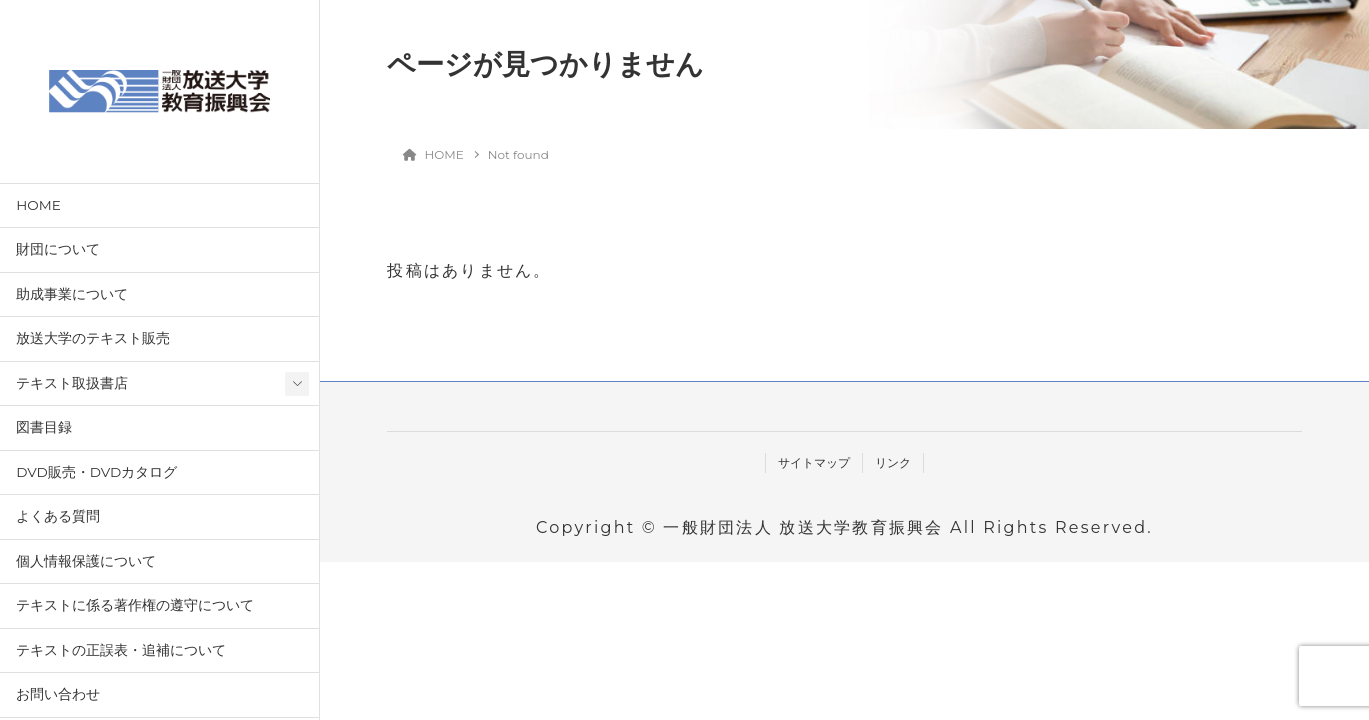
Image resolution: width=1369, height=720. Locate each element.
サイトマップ (814, 462)
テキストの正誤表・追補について (121, 650)
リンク (893, 462)
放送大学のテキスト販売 (93, 338)
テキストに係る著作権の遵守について (135, 605)
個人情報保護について (86, 561)
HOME (38, 205)
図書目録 (44, 427)
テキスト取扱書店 (72, 383)
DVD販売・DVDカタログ (96, 472)
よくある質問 (58, 516)
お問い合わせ (58, 694)
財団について (58, 249)
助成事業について (72, 294)
